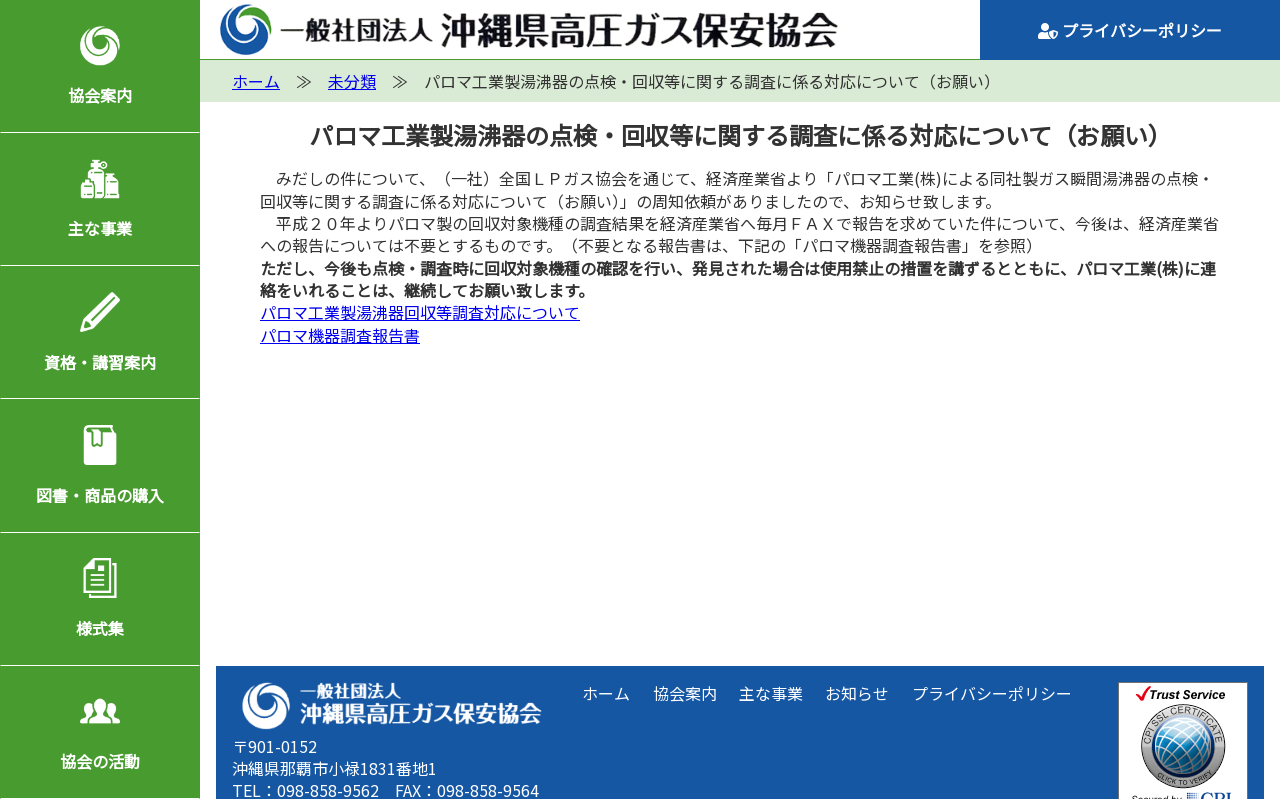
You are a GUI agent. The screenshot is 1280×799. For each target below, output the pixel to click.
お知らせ (857, 693)
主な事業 (100, 228)
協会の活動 (100, 761)
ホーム (606, 693)
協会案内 (100, 95)
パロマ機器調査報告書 (340, 335)
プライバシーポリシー (1130, 30)
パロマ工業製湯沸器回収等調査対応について (420, 312)
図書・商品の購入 (100, 495)
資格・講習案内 (100, 362)
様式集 (100, 628)
